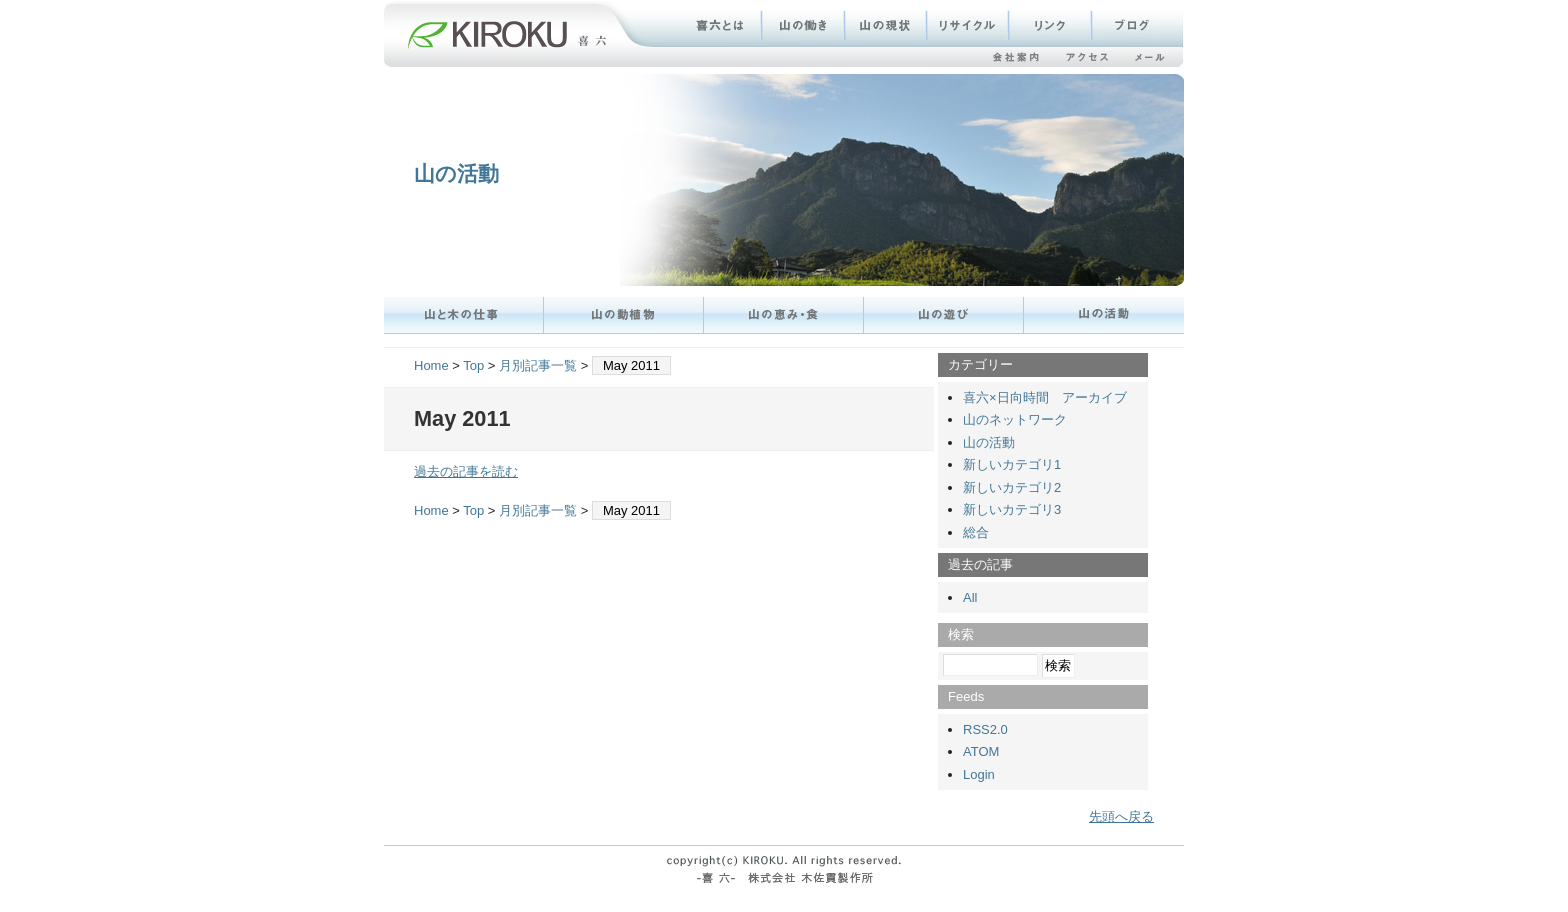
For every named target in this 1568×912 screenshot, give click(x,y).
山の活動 (456, 173)
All (970, 597)
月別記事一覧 (538, 365)
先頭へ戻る (1121, 816)
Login (979, 774)
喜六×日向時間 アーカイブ (1045, 397)
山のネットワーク (1015, 419)
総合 (976, 532)
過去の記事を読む (466, 471)
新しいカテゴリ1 (1012, 464)
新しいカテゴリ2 (1012, 487)
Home (431, 365)
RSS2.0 (985, 729)
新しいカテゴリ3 (1012, 509)
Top (473, 365)
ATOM (981, 751)
